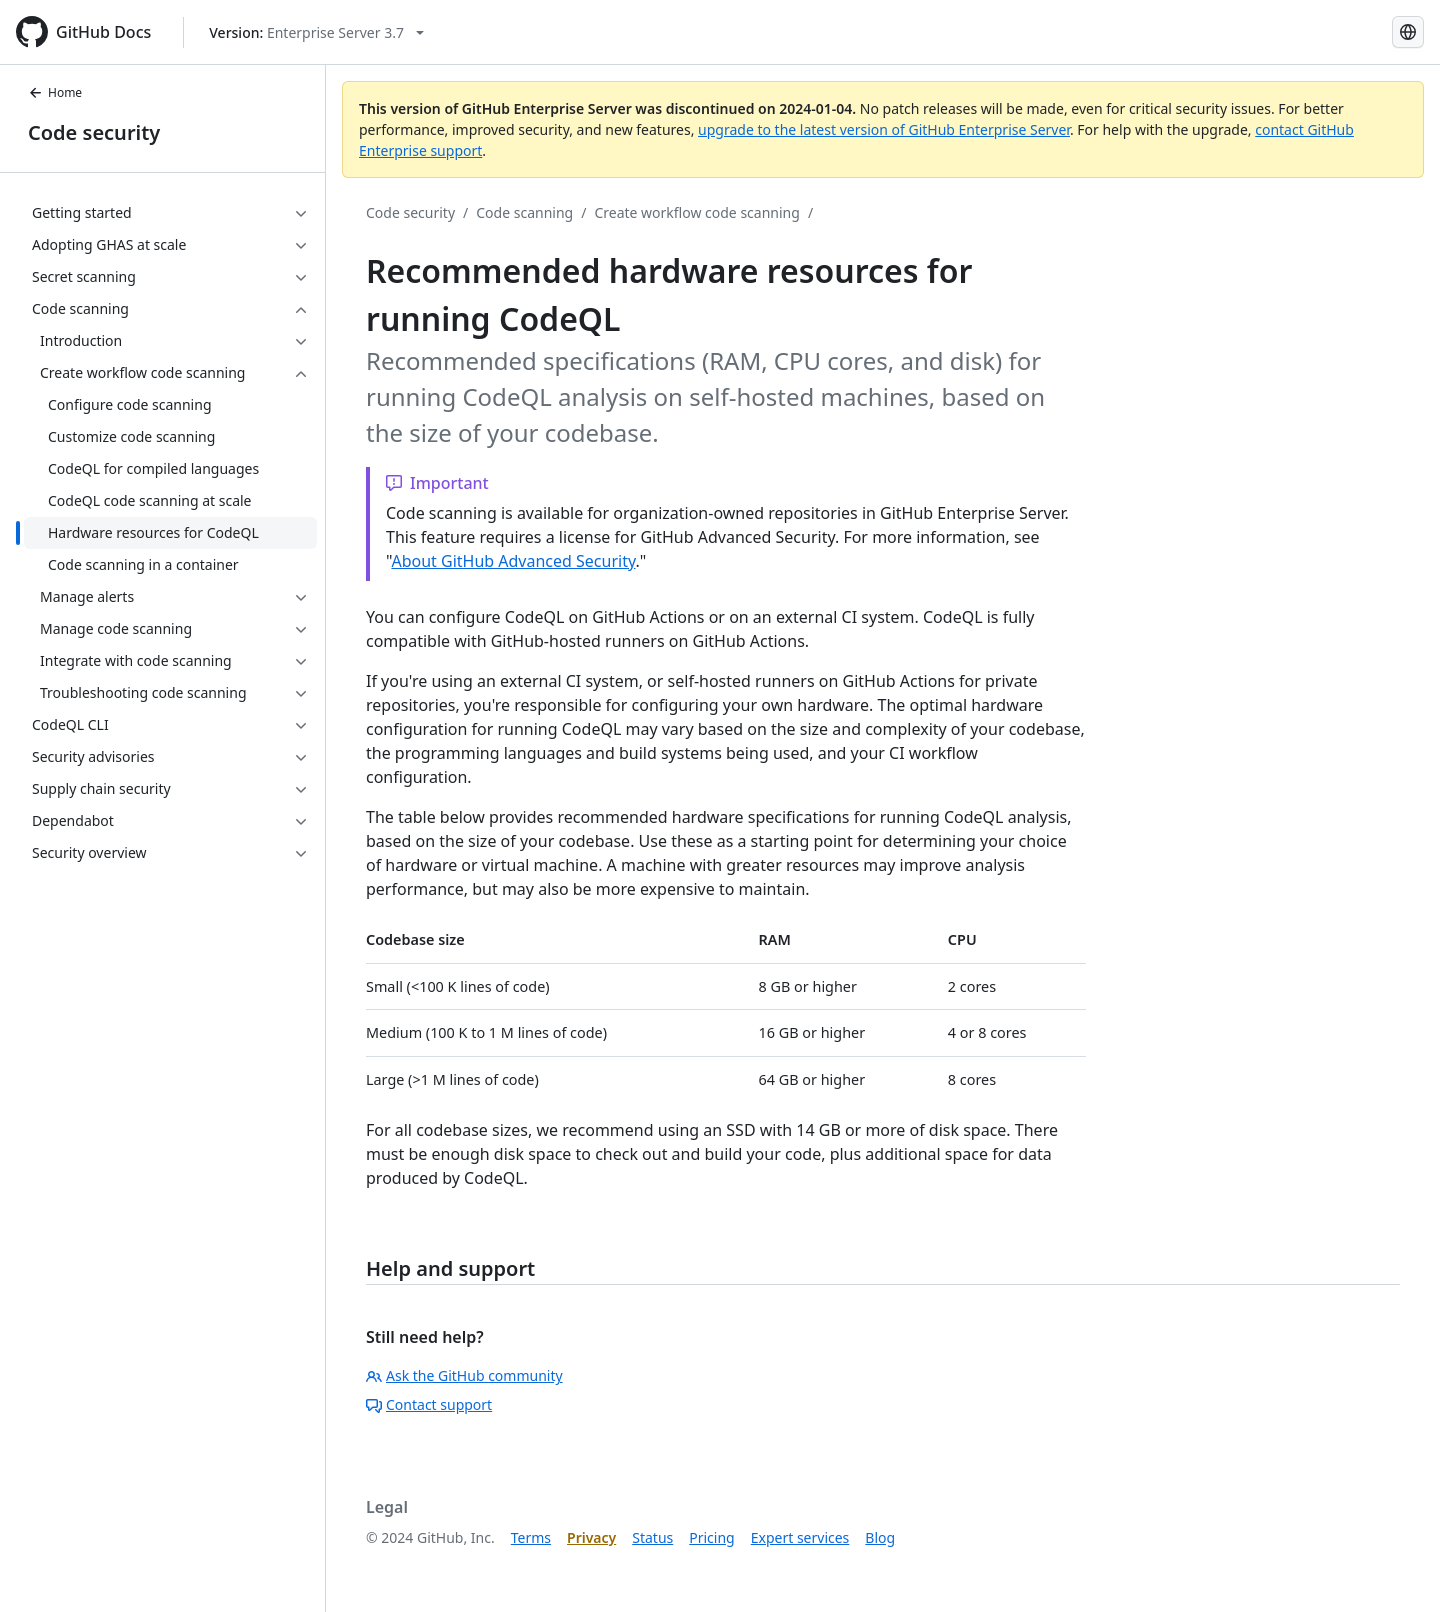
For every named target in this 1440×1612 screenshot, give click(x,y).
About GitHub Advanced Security (513, 561)
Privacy (591, 1537)
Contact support (429, 1404)
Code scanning (524, 212)
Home (55, 92)
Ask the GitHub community (464, 1375)
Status (652, 1537)
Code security (94, 132)
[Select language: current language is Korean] (1408, 32)
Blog (880, 1537)
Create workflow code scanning (696, 212)
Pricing (711, 1537)
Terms (531, 1537)
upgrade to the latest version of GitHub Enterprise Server (884, 129)
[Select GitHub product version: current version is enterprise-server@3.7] (316, 32)
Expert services (800, 1537)
